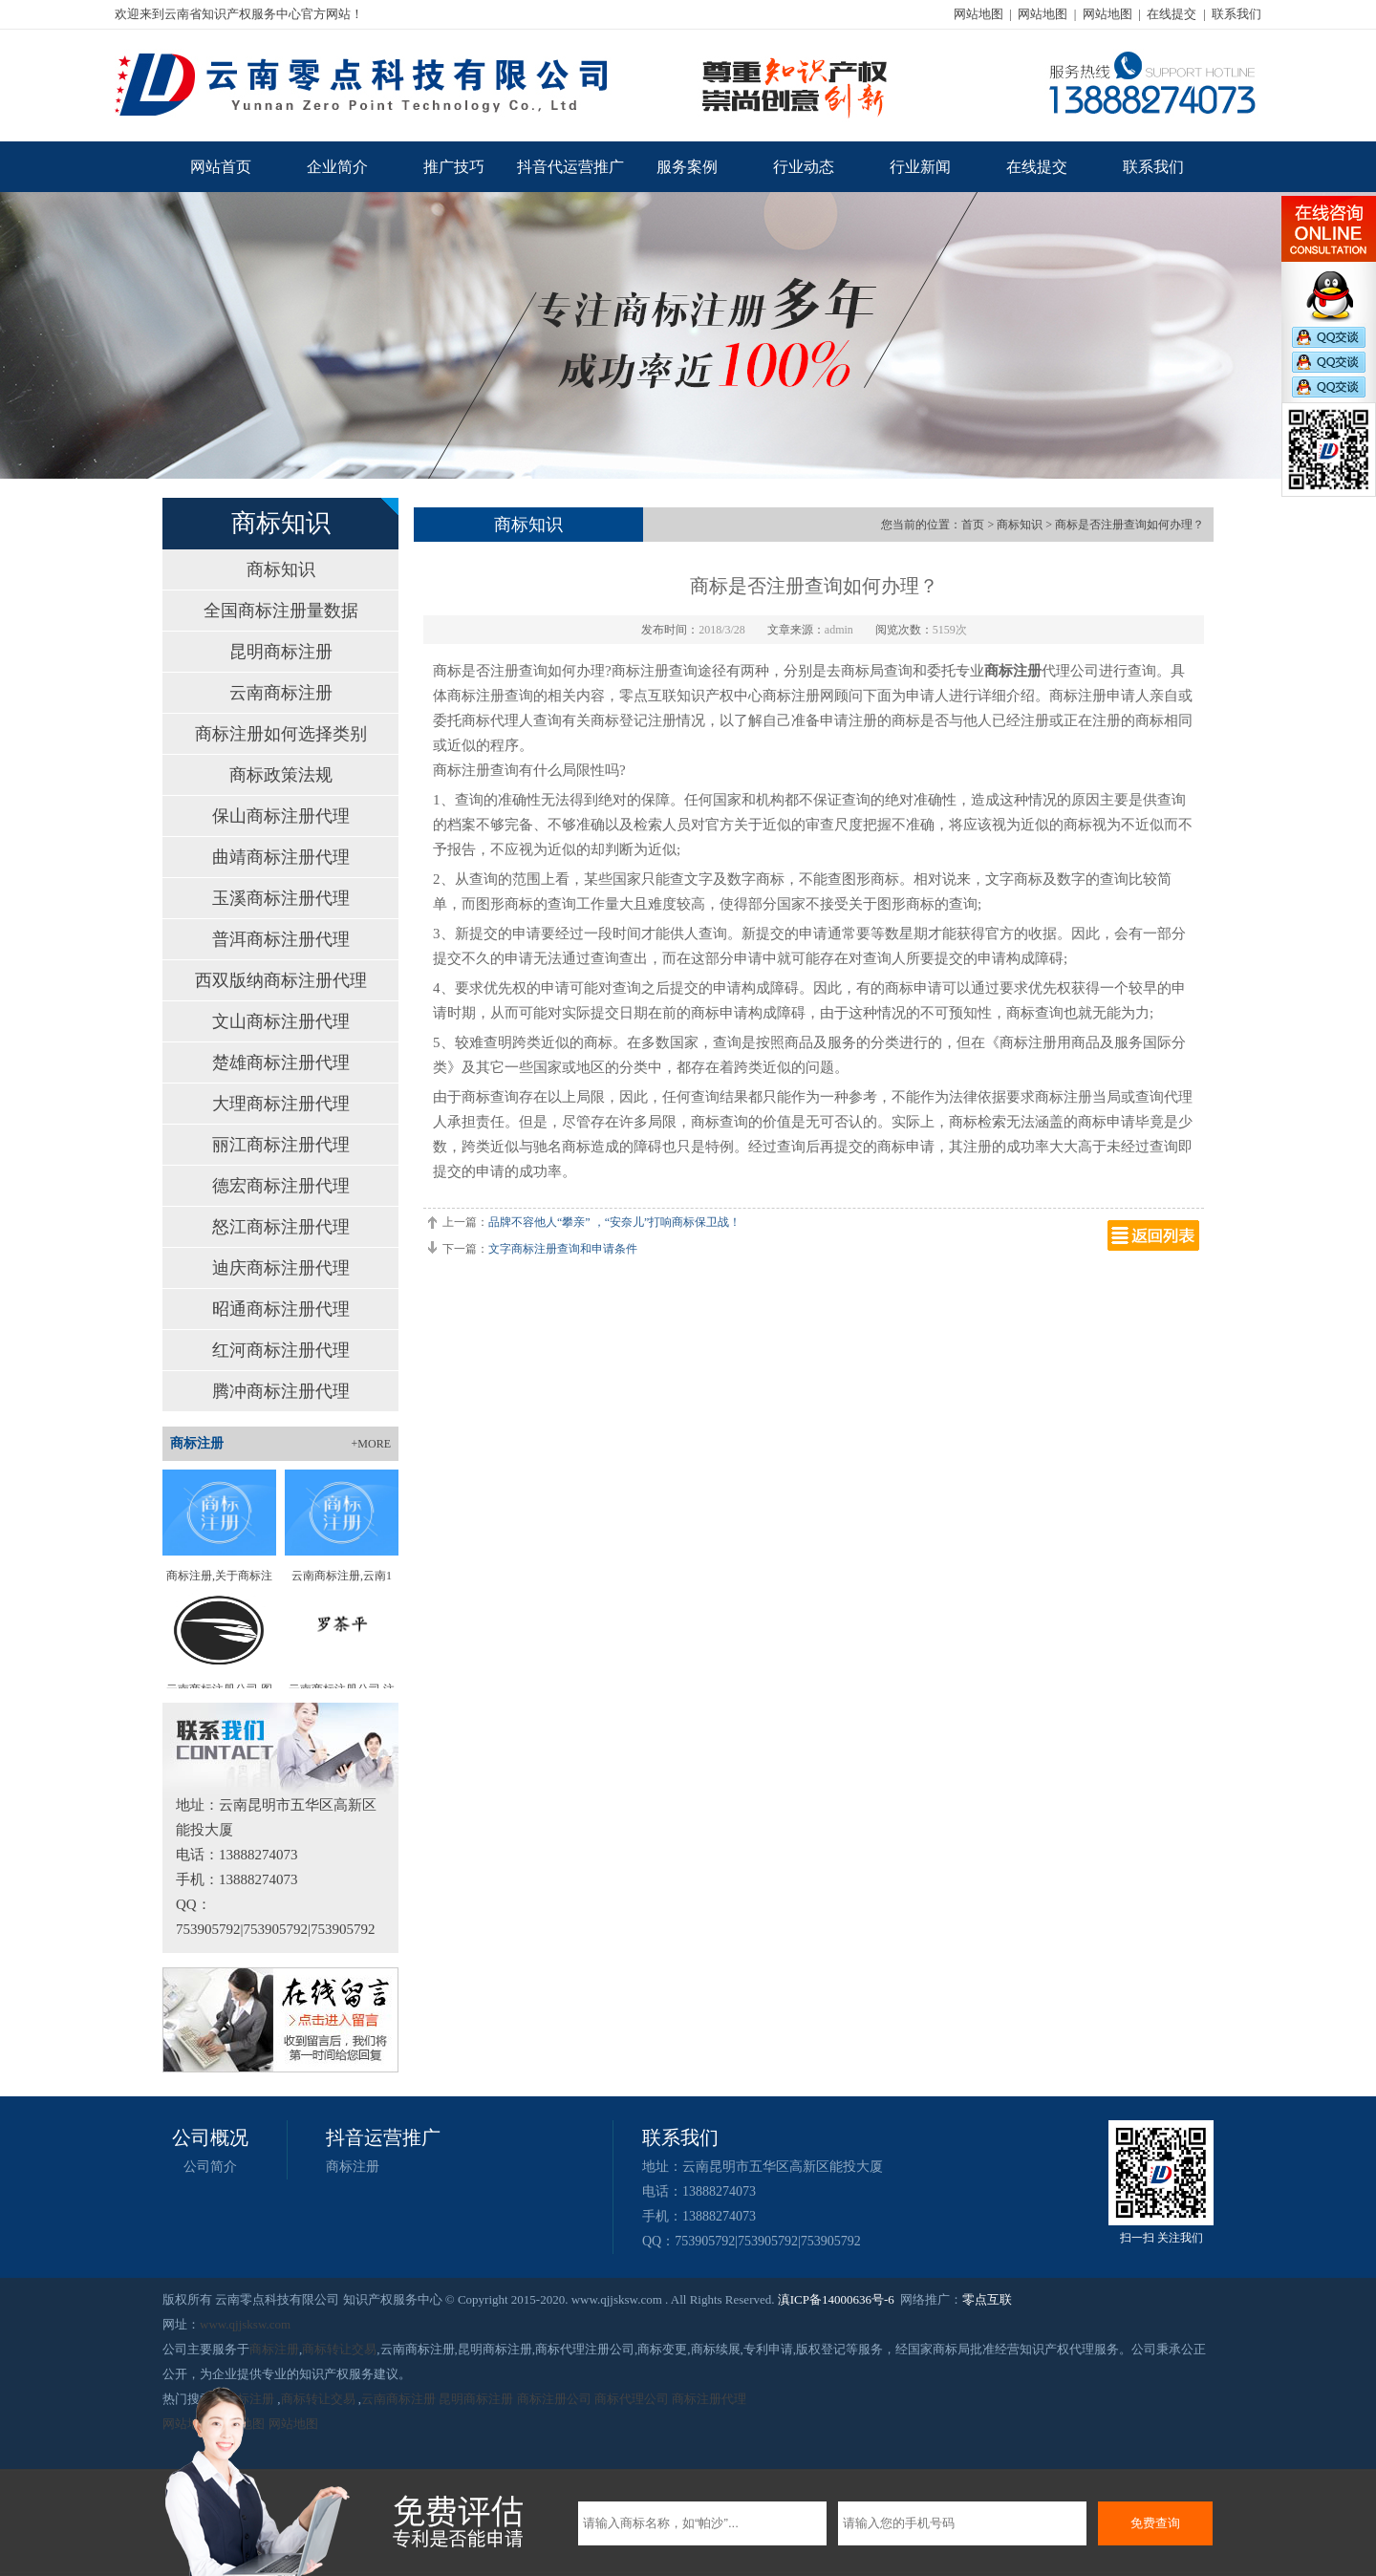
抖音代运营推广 (570, 167)
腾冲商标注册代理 (281, 1391)
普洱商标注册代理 (281, 939)
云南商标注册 (281, 692)
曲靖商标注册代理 (281, 857)
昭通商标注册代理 (281, 1309)
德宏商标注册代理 (281, 1185)
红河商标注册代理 (281, 1350)
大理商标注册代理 (281, 1103)
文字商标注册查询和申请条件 (562, 1249)
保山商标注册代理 (281, 816)
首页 (972, 524)
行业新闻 (920, 167)
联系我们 (1236, 14)
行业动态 (803, 167)
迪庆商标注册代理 (281, 1267)
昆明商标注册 (281, 651)
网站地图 (978, 14)
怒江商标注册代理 (281, 1226)
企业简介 (337, 167)
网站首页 (220, 167)
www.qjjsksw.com (245, 2324)
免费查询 (1155, 2523)
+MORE (371, 1443)
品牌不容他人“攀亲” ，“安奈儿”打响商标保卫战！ (614, 1222)
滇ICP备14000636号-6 (836, 2299)
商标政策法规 (281, 774)
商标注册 (352, 2166)
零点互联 (987, 2299)
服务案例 (687, 167)
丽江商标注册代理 (281, 1144)
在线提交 (1171, 14)
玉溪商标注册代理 (281, 898)
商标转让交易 (339, 2349)
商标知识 (281, 569)
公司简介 (210, 2166)
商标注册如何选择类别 (281, 733)
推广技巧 (453, 167)
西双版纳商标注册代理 (281, 980)
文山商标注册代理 (281, 1021)
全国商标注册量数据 (281, 610)
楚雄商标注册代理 (281, 1062)
